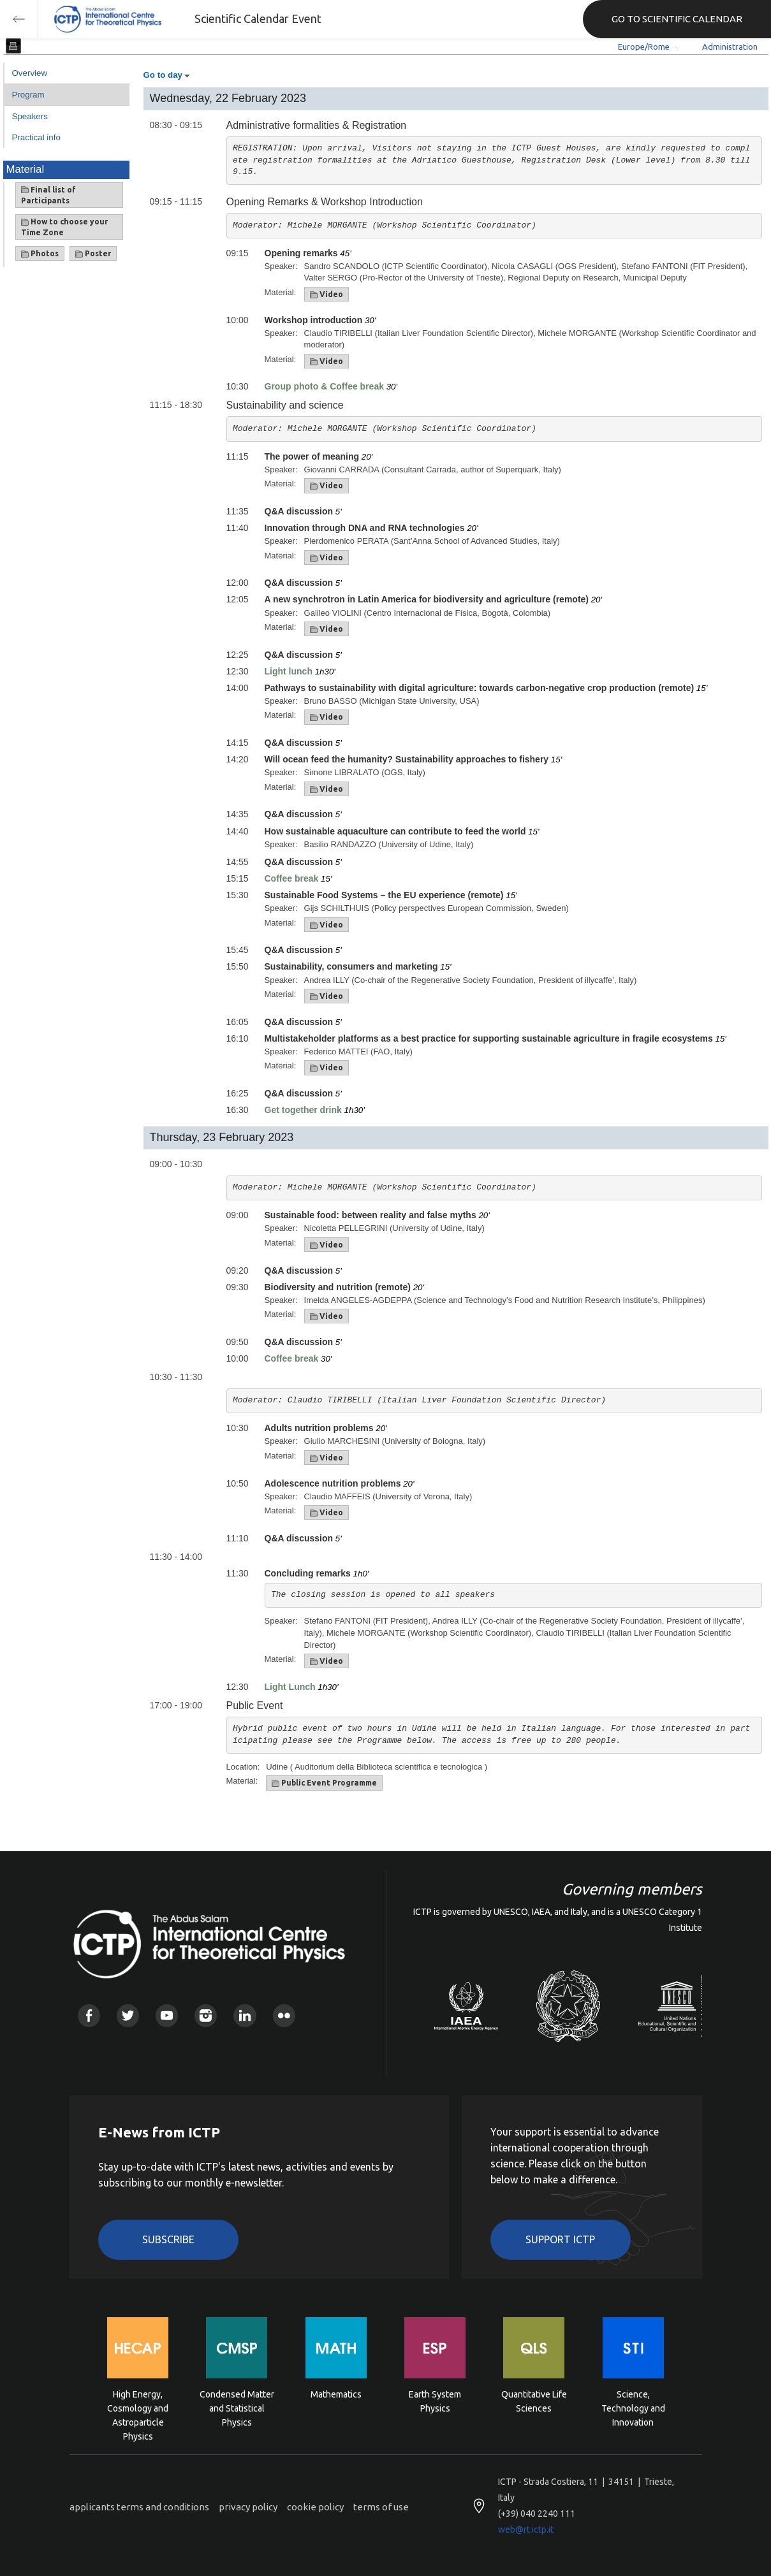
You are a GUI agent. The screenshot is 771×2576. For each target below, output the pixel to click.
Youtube (167, 2015)
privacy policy (248, 2506)
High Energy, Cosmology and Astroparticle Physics (137, 2407)
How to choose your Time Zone (64, 226)
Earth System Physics (435, 2401)
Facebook (89, 2015)
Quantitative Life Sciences (534, 2401)
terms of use (381, 2506)
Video (326, 294)
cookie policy (315, 2506)
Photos (40, 253)
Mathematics (336, 2394)
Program (28, 94)
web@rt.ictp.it (526, 2529)
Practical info (36, 137)
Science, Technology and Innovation (633, 2407)
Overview (30, 73)
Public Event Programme (324, 1783)
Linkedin (244, 2015)
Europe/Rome (644, 46)
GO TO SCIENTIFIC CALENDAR (677, 18)
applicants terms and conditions (139, 2506)
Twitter (128, 2015)
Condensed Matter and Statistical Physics (237, 2407)
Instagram (206, 2015)
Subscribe (168, 2239)
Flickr (284, 2015)
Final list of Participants (48, 195)
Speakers (30, 116)
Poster (93, 253)
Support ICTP (560, 2239)
